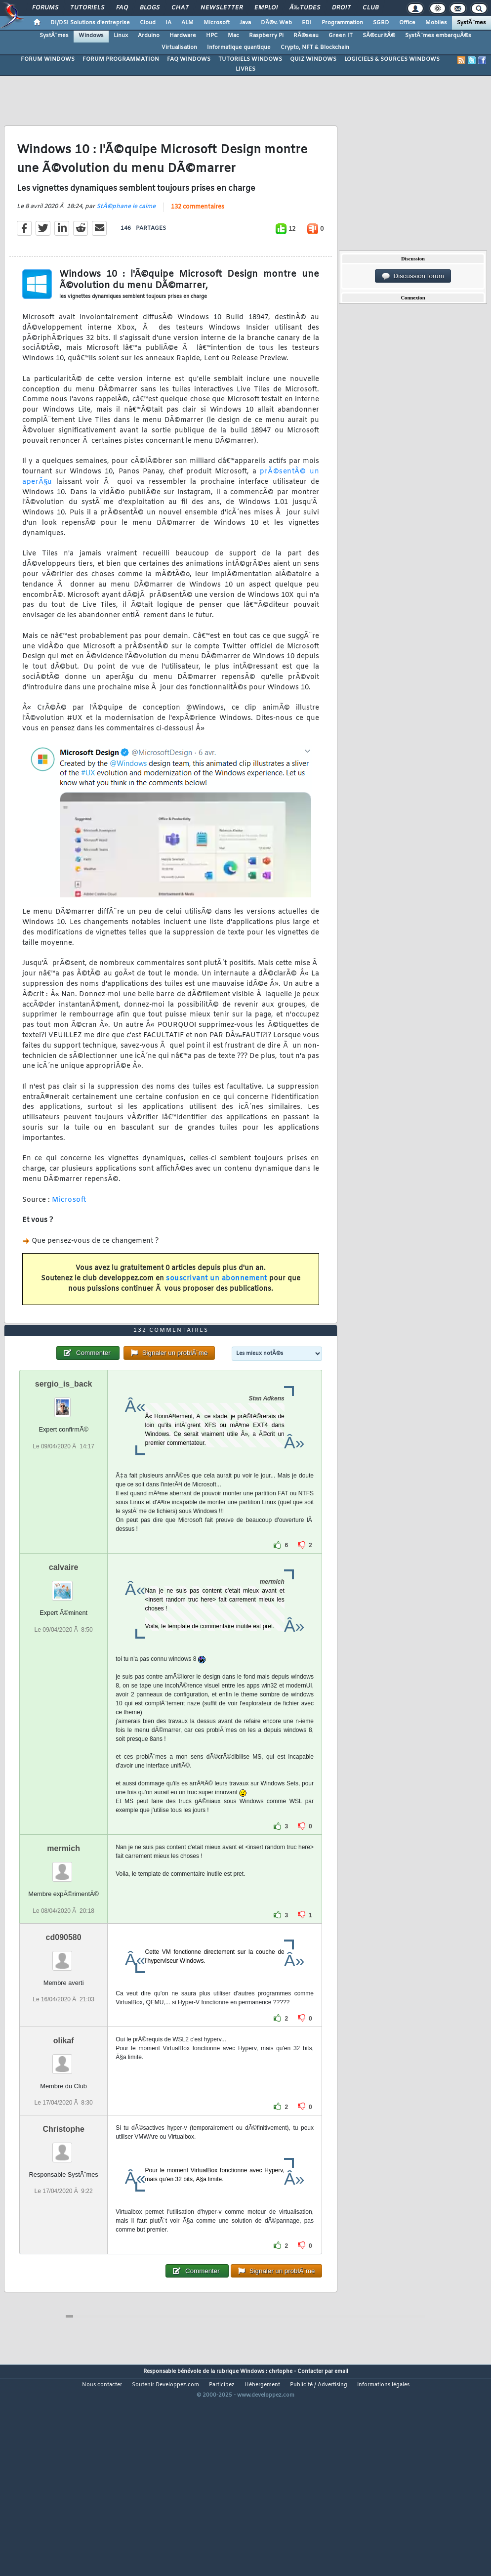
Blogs (150, 8)
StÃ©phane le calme (126, 235)
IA (168, 22)
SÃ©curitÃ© (379, 35)
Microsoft (217, 22)
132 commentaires (197, 235)
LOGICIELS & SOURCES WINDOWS (392, 59)
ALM (187, 22)
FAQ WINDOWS (188, 59)
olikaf (63, 2124)
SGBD (381, 22)
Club (370, 8)
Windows (91, 35)
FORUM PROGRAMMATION (120, 59)
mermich (63, 1932)
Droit (341, 8)
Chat (180, 8)
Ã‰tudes (304, 8)
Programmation (342, 22)
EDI (307, 22)
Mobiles (436, 22)
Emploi (266, 8)
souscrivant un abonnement (216, 1306)
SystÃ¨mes (471, 22)
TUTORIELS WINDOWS (250, 59)
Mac (233, 35)
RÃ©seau (306, 35)
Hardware (182, 35)
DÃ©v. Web (276, 22)
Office (407, 22)
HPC (212, 35)
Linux (121, 35)
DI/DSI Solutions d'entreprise (90, 22)
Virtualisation (179, 47)
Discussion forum (413, 276)
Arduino (149, 35)
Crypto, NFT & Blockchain (315, 47)
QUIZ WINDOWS (313, 59)
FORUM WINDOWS (48, 59)
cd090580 (64, 2021)
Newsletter (222, 8)
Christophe (63, 2213)
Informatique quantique (239, 47)
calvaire (64, 1651)
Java (245, 22)
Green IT (340, 35)
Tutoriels (87, 8)
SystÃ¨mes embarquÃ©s (438, 35)
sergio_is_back (63, 1468)
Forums (45, 8)
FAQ (122, 8)
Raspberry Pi (266, 35)
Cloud (148, 22)
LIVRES (245, 69)
